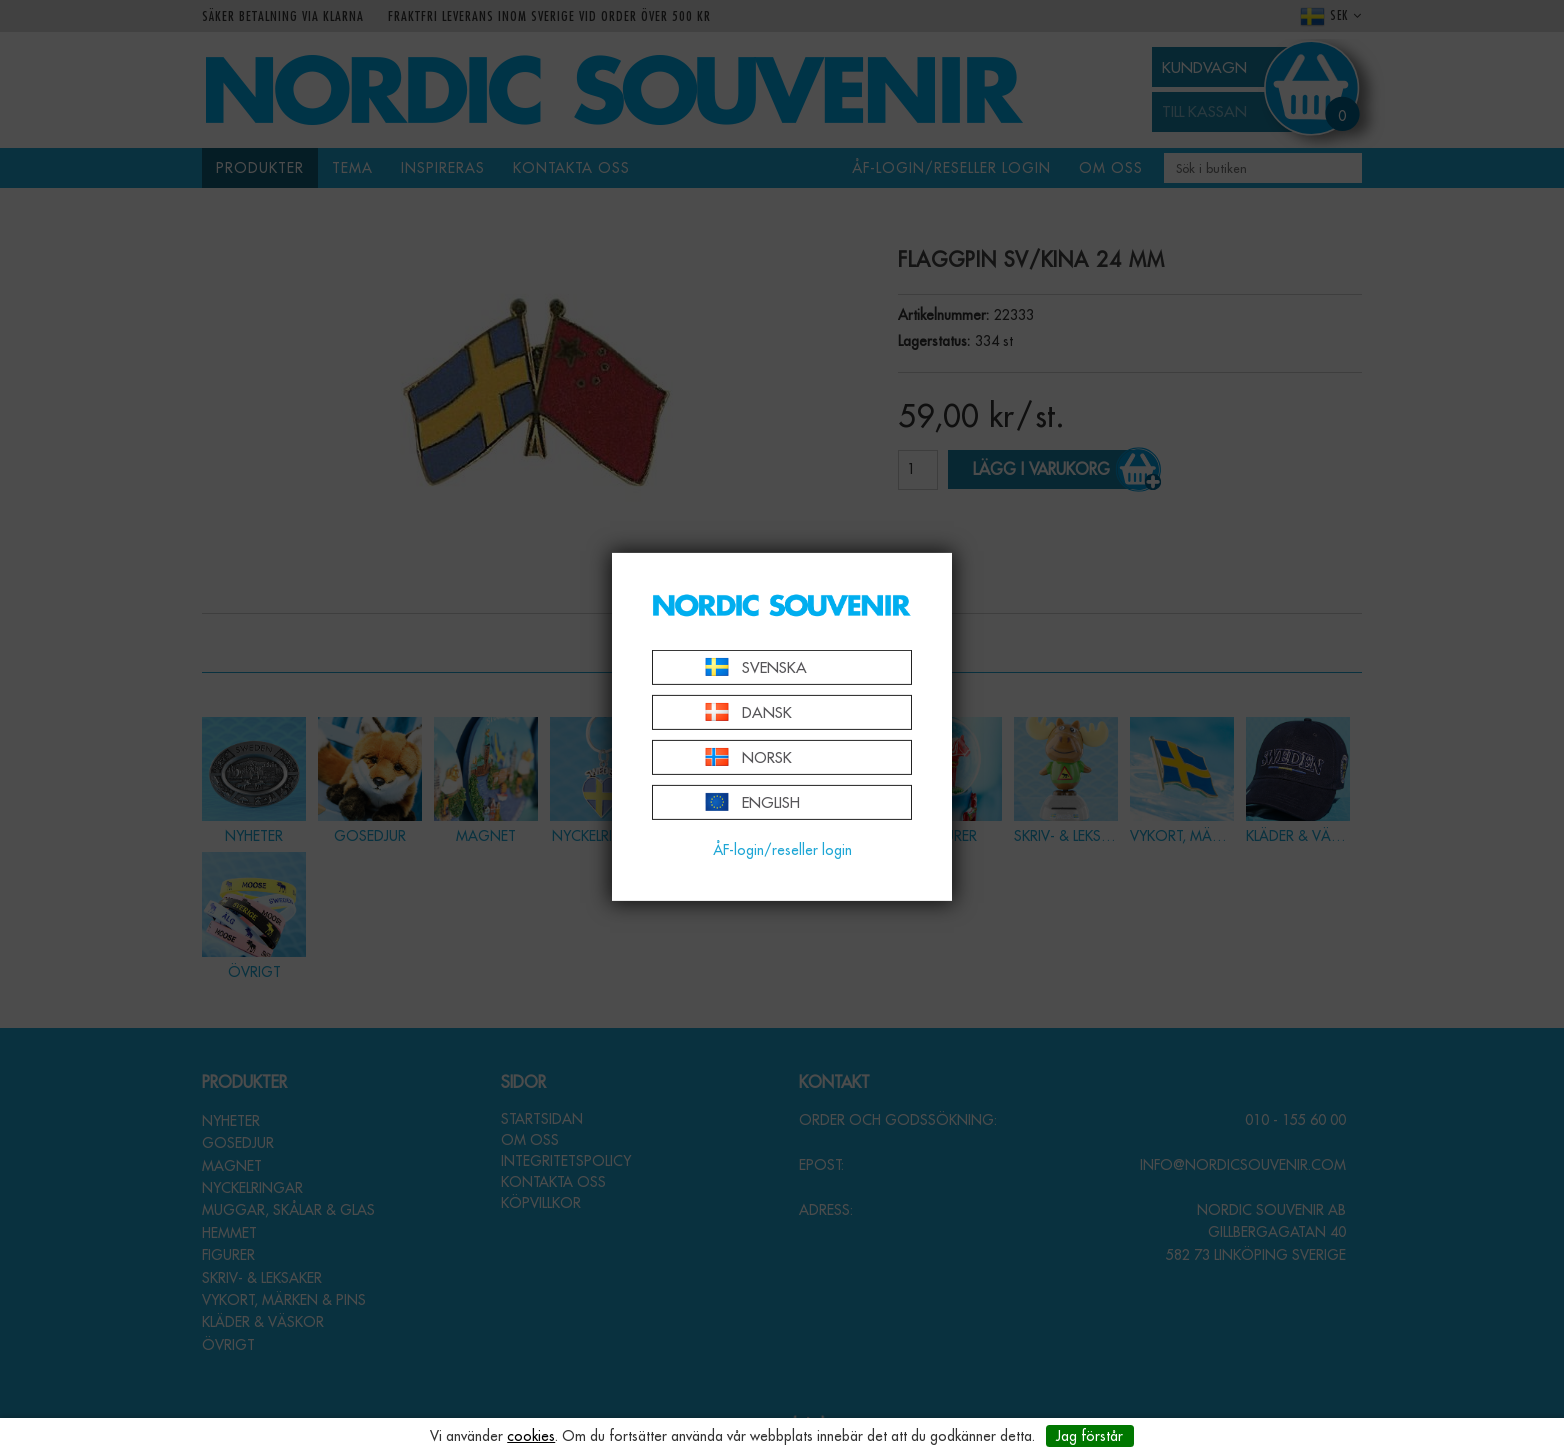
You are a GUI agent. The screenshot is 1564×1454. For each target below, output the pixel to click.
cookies (531, 1436)
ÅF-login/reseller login (782, 850)
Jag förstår (1089, 1436)
